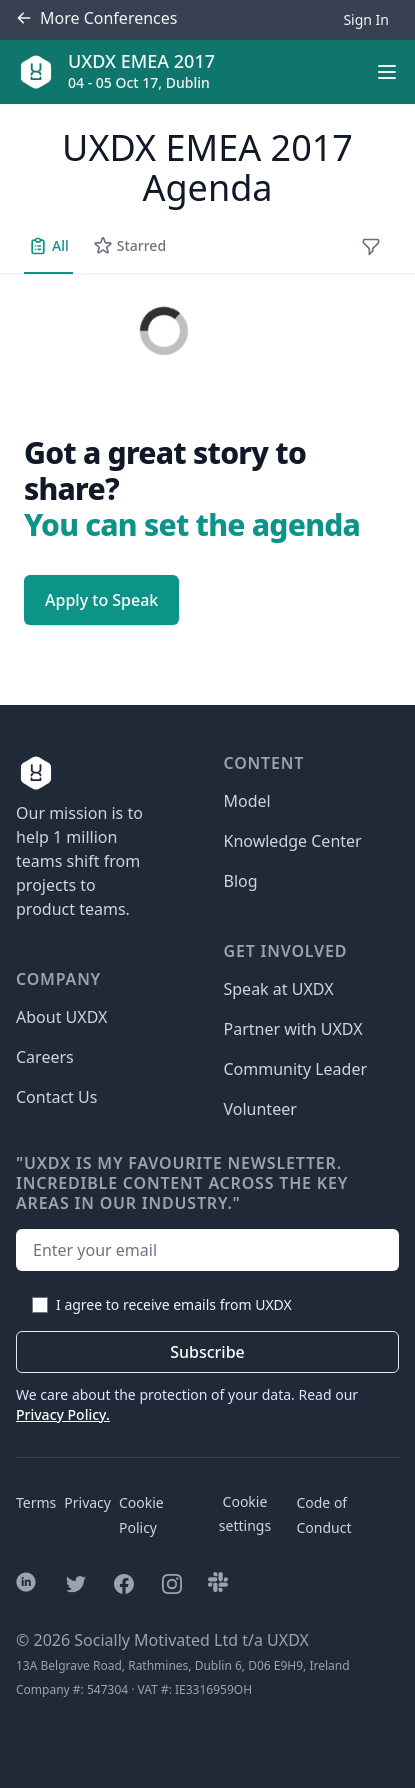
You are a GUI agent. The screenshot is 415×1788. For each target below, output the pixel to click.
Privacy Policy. (63, 1414)
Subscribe (207, 1352)
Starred (129, 246)
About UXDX (61, 1017)
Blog (241, 881)
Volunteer (260, 1109)
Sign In (366, 19)
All (48, 246)
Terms (36, 1502)
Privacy (87, 1502)
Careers (45, 1057)
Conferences (96, 18)
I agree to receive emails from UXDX (174, 1304)
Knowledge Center (293, 841)
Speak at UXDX (279, 989)
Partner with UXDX (293, 1029)
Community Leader (296, 1069)
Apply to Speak (101, 600)
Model (247, 801)
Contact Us (56, 1097)
